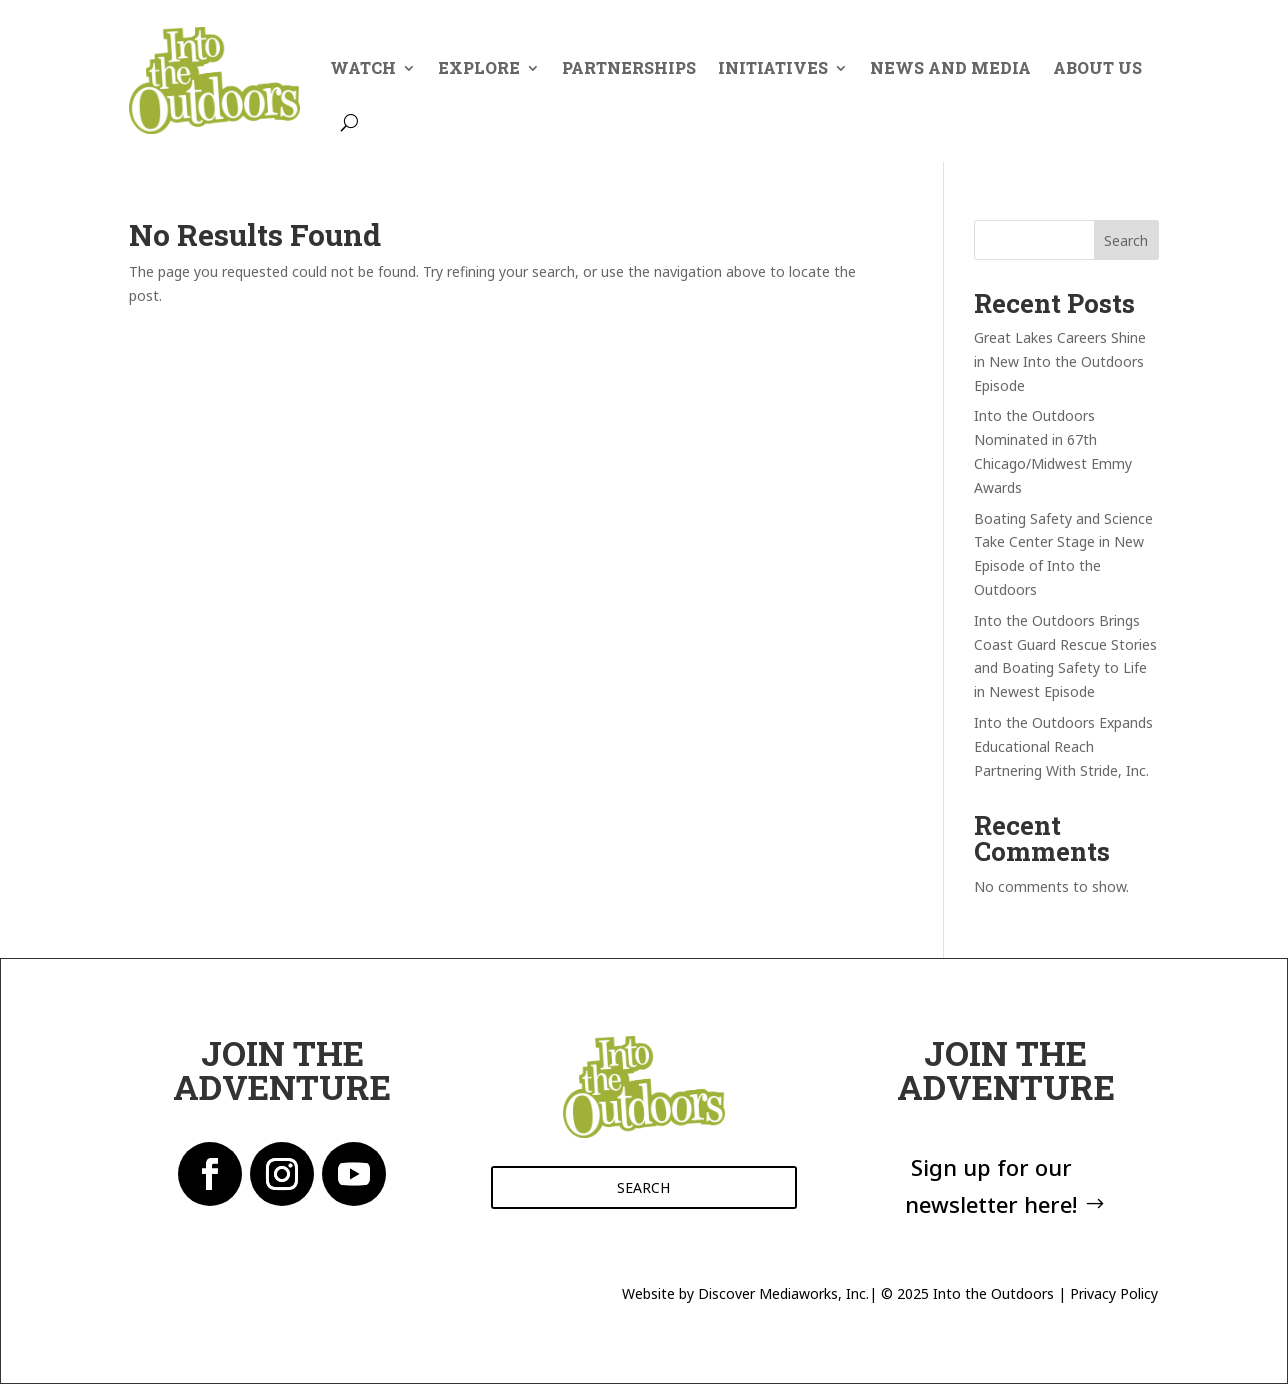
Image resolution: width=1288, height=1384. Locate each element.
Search (1126, 240)
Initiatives (773, 67)
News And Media (950, 67)
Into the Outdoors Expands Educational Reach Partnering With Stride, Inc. (1063, 746)
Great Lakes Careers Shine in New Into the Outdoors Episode (1060, 361)
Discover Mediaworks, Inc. (783, 1293)
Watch (363, 67)
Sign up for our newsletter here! (991, 1185)
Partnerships (629, 67)
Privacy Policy (1114, 1293)
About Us (1097, 67)
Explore (479, 67)
